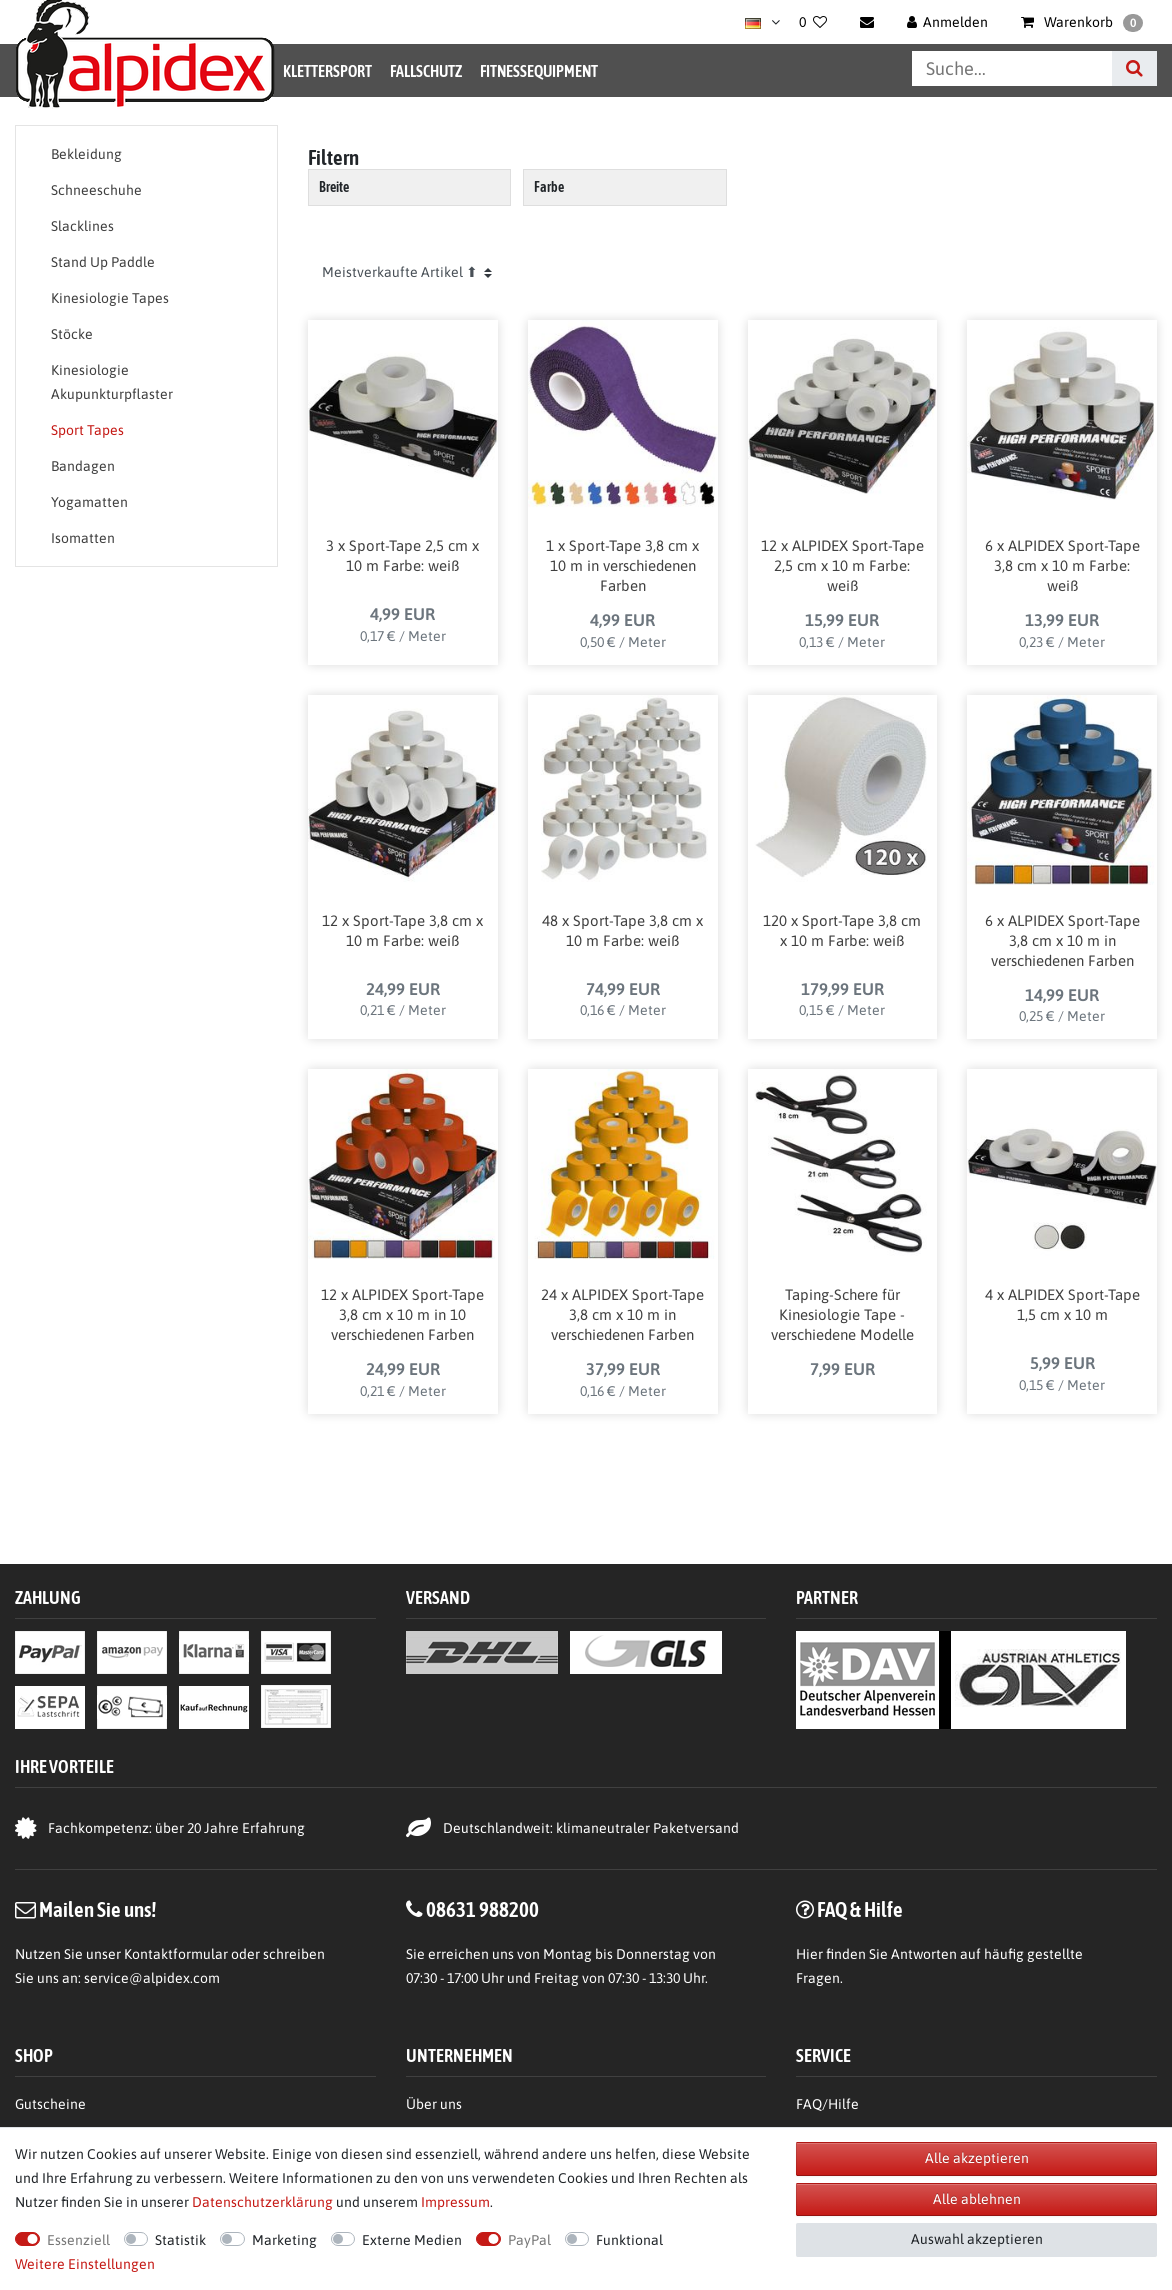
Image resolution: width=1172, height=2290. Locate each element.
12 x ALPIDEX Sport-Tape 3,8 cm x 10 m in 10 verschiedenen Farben (402, 1314)
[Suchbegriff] (1012, 68)
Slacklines (82, 226)
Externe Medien (412, 2240)
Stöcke (72, 334)
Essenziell (78, 2240)
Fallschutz (426, 71)
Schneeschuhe (96, 190)
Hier (809, 1954)
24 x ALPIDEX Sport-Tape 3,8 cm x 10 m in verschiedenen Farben (622, 1314)
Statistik (180, 2240)
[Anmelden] (948, 22)
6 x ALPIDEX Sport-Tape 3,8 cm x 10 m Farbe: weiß (1062, 565)
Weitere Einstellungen (85, 2264)
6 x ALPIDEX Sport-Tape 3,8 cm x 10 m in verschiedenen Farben (1062, 940)
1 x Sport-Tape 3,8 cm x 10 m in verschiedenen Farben (622, 565)
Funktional (629, 2240)
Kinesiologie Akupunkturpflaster (112, 382)
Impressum (455, 2202)
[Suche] (1134, 68)
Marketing (284, 2240)
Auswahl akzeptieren (977, 2239)
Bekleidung (86, 154)
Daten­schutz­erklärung (262, 2202)
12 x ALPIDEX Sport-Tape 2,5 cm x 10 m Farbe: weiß (842, 565)
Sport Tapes (87, 430)
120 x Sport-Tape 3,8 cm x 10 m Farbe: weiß (842, 930)
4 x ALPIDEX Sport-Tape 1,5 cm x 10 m (1062, 1304)
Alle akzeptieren (977, 2158)
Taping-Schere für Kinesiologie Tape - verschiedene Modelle (842, 1314)
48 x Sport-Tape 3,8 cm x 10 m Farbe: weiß (622, 930)
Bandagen (83, 466)
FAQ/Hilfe (827, 2104)
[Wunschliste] (813, 22)
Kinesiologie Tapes (110, 298)
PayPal (529, 2240)
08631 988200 (482, 1909)
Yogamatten (89, 502)
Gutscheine (50, 2104)
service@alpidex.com (152, 1978)
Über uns (434, 2104)
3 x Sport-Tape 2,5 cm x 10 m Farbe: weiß (402, 555)
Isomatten (83, 538)
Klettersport (327, 71)
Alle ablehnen (977, 2199)
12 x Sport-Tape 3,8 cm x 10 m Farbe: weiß (402, 930)
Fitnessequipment (539, 71)
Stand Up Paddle (103, 262)
